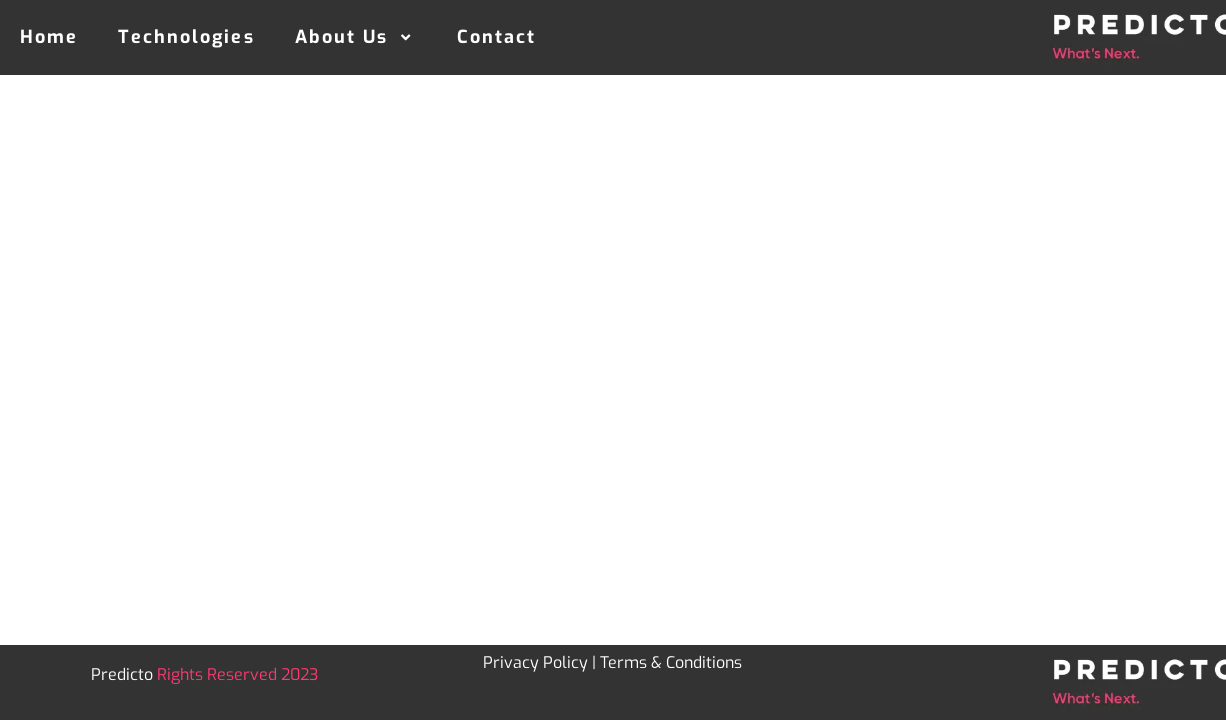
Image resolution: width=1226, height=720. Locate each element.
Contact (497, 37)
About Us (356, 37)
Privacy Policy (535, 662)
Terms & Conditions (671, 662)
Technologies (186, 37)
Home (49, 37)
